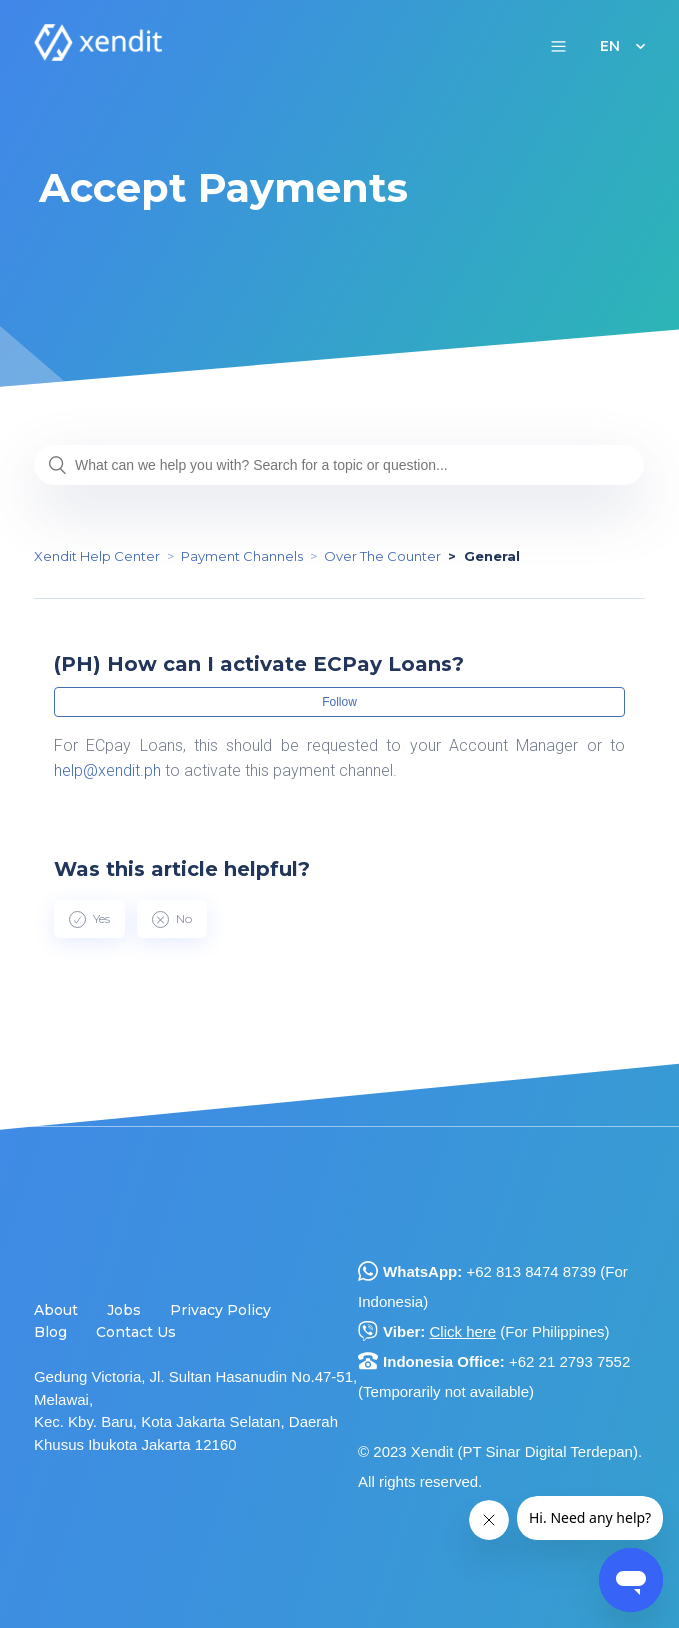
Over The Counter (382, 556)
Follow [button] (339, 702)
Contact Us (136, 1332)
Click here (463, 1331)
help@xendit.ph (107, 770)
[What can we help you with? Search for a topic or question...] (339, 465)
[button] (558, 45)
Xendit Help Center (97, 556)
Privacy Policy (220, 1310)
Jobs (124, 1310)
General (492, 556)
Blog (50, 1332)
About (56, 1310)
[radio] (89, 919)
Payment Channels (242, 556)
